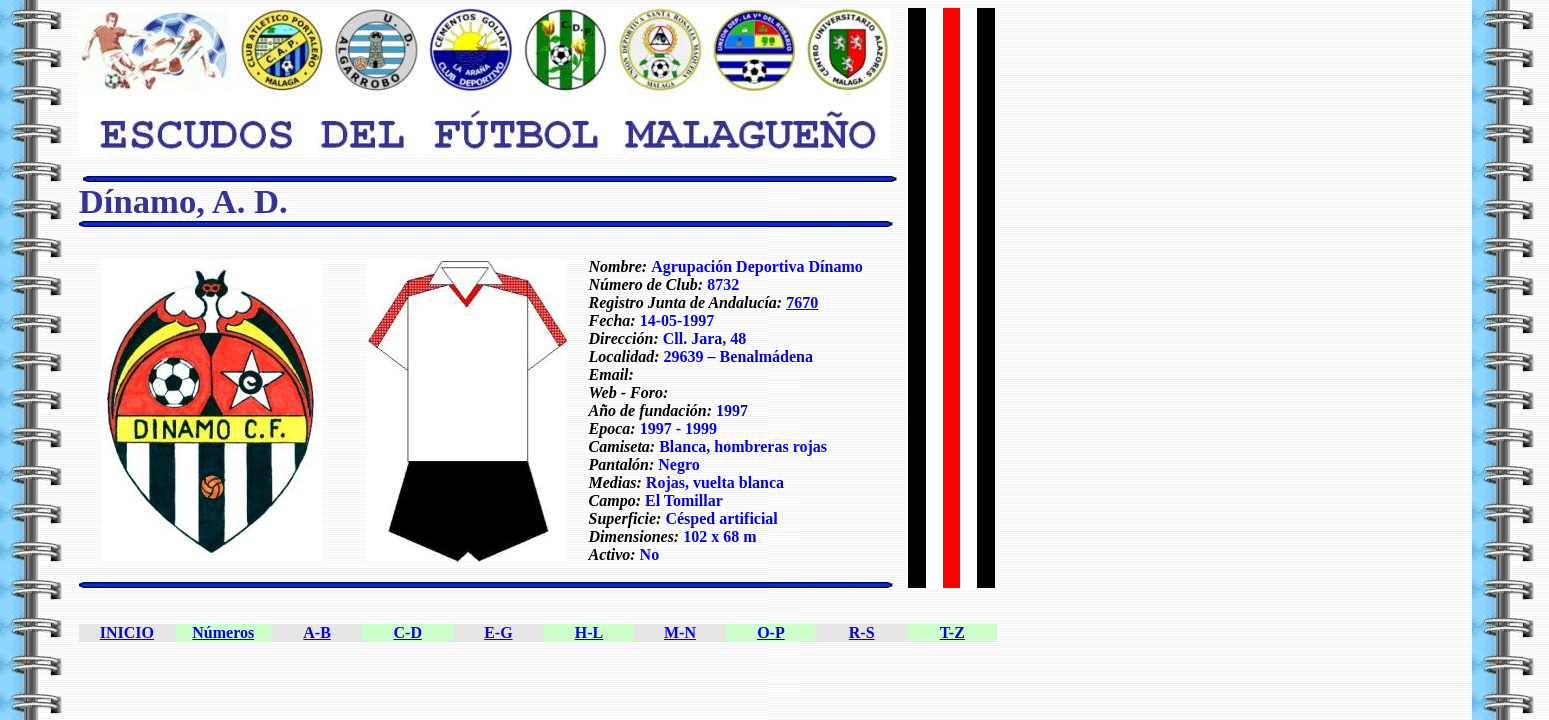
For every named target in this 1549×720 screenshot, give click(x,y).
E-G (498, 632)
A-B (317, 632)
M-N (680, 632)
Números (223, 632)
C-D (408, 632)
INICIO (127, 632)
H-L (589, 632)
